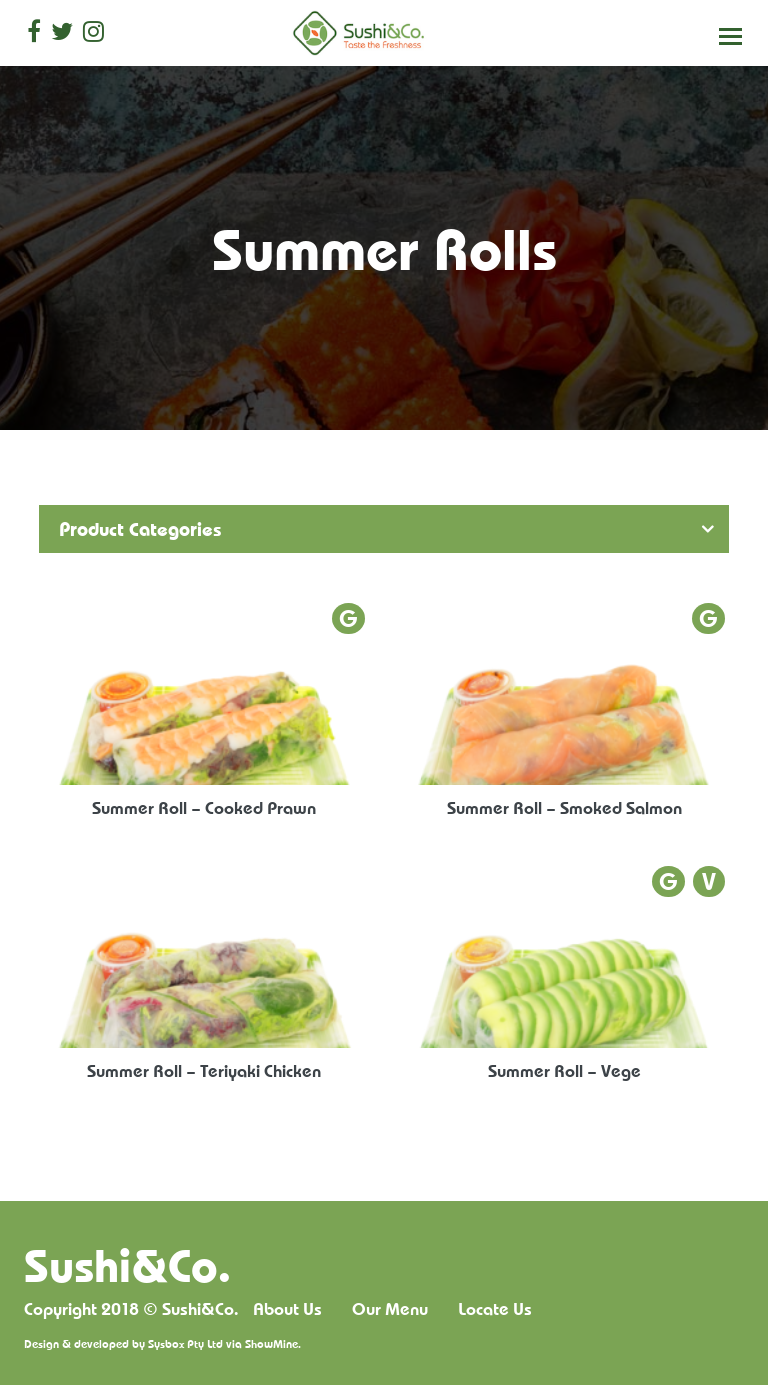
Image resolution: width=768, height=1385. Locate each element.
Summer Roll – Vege (564, 1070)
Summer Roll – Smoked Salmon (564, 807)
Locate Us (495, 1309)
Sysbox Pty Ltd (185, 1343)
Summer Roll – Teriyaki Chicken (204, 1070)
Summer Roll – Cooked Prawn (204, 807)
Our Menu (390, 1309)
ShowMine (271, 1343)
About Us (287, 1309)
